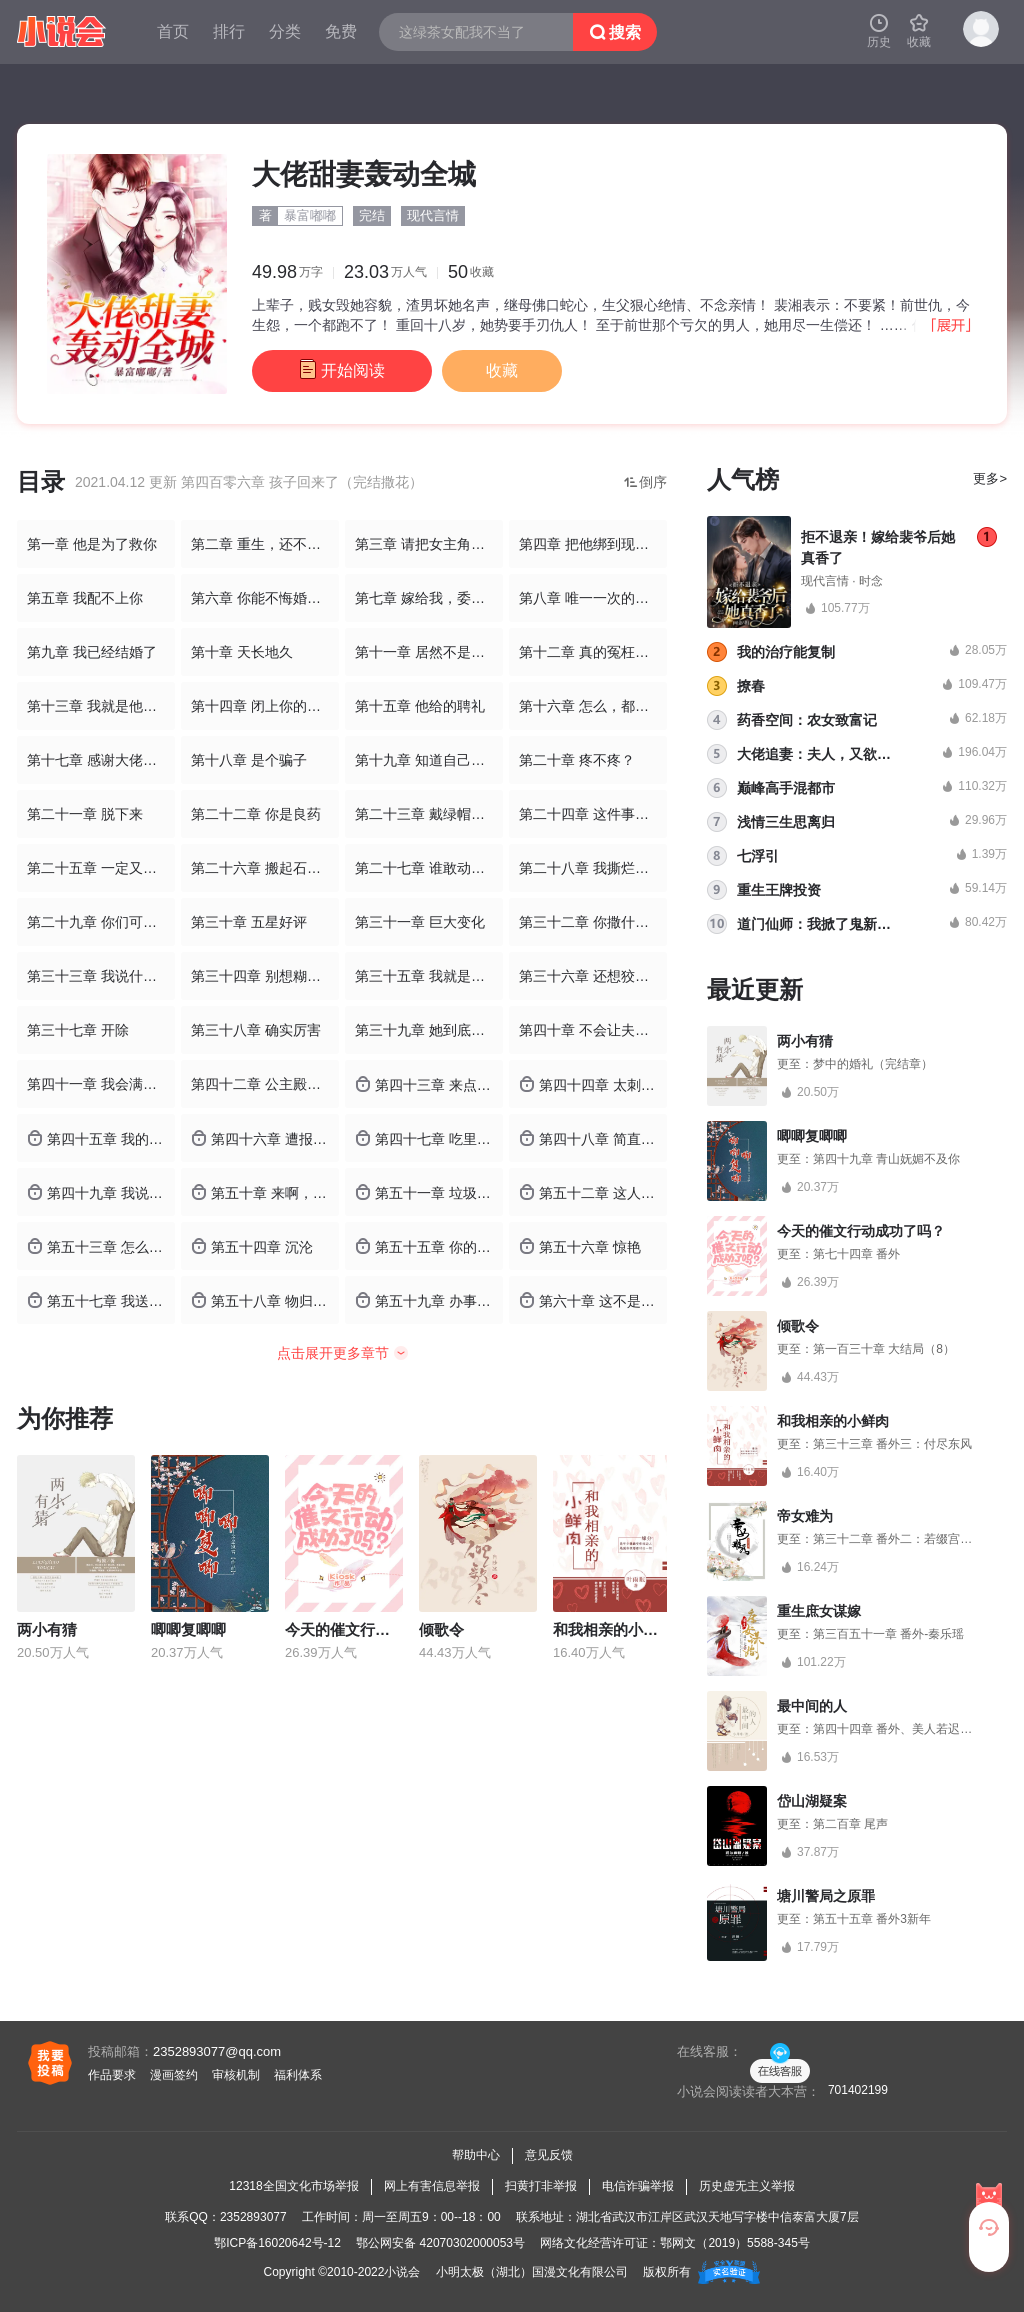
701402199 (858, 2090)
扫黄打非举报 (541, 2186)
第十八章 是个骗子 (249, 760)
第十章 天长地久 (242, 652)
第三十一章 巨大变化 (420, 922)
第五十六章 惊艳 (580, 1246)
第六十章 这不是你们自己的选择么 (593, 1300)
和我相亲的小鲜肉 (613, 1629)
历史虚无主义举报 (747, 2186)
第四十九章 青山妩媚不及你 (886, 1159)
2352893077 (253, 2217)
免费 (341, 31)
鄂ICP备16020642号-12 (277, 2243)
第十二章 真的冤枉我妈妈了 (593, 652)
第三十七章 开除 (78, 1030)
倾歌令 (441, 1629)
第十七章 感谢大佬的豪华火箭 (101, 760)
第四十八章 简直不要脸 (593, 1138)
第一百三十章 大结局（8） (884, 1349)
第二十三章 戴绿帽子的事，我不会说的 (429, 814)
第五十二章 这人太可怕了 (593, 1192)
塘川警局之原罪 (826, 1896)
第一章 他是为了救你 (92, 544)
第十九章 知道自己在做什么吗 (429, 760)
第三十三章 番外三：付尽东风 (892, 1444)
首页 (173, 31)
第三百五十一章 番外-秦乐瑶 (888, 1634)
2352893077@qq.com (217, 2051)
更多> (990, 478)
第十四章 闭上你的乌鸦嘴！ (265, 706)
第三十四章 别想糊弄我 (263, 976)
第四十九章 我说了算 (101, 1192)
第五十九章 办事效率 (429, 1300)
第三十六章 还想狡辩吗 (591, 976)
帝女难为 (805, 1516)
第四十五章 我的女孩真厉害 (101, 1138)
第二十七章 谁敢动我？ (427, 868)
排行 (229, 31)
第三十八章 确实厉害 (256, 1030)
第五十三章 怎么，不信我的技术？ (101, 1246)
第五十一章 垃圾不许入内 (429, 1192)
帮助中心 (476, 2155)
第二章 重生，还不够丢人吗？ (265, 544)
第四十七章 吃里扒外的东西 (429, 1138)
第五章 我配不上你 (85, 598)
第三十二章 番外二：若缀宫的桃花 (904, 1539)
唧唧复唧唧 (188, 1629)
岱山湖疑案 (812, 1801)
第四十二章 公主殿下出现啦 (265, 1084)
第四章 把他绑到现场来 (591, 544)
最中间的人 (812, 1706)
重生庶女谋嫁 (819, 1611)
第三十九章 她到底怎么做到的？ (429, 1030)
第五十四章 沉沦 (252, 1246)
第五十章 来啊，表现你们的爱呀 (265, 1192)
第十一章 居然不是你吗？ (429, 652)
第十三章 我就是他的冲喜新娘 (101, 706)
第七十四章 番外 (856, 1254)
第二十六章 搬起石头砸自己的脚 (265, 868)
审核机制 (236, 2075)
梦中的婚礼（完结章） (873, 1064)
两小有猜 (47, 1629)
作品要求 (112, 2075)
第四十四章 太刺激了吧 (593, 1084)
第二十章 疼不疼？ (577, 760)
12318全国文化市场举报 (293, 2186)
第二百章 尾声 (850, 1824)
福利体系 (298, 2075)
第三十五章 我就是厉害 (427, 976)
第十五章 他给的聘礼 (420, 706)
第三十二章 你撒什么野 (591, 922)
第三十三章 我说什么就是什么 (101, 976)
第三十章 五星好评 (249, 922)
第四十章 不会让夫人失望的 (593, 1030)
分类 (285, 31)
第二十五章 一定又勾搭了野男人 (101, 868)
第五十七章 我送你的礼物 (101, 1300)
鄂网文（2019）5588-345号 (734, 2243)
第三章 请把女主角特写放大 (429, 544)
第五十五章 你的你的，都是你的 (429, 1246)
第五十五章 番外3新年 (872, 1919)
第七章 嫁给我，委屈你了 (429, 598)
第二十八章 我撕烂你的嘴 (593, 868)
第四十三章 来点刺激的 (429, 1084)
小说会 (402, 2272)
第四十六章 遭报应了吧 (265, 1138)
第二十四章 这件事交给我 (593, 814)
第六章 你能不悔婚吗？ (263, 598)
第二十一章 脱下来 (85, 814)
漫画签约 (174, 2075)
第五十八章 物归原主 (265, 1300)
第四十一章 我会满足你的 (101, 1084)
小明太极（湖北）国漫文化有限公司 (532, 2272)
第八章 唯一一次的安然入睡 (593, 598)
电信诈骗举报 (638, 2186)
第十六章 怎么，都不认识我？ (593, 706)
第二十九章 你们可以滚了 (101, 922)
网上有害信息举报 (432, 2186)
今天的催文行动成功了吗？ (375, 1629)
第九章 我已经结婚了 (92, 652)
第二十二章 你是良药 (256, 814)
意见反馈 (549, 2155)
